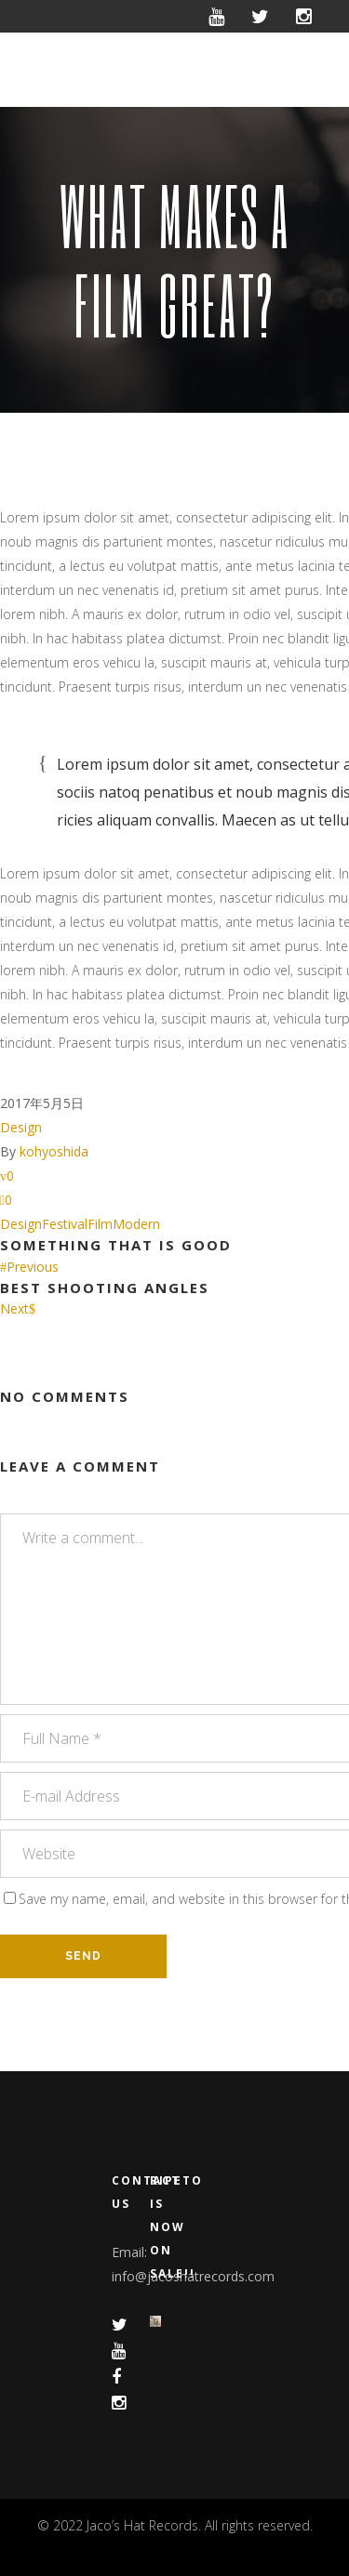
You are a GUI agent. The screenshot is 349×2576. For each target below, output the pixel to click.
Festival (64, 1224)
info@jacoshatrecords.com (193, 2276)
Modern (136, 1224)
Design (21, 1127)
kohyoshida (54, 1151)
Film (100, 1224)
